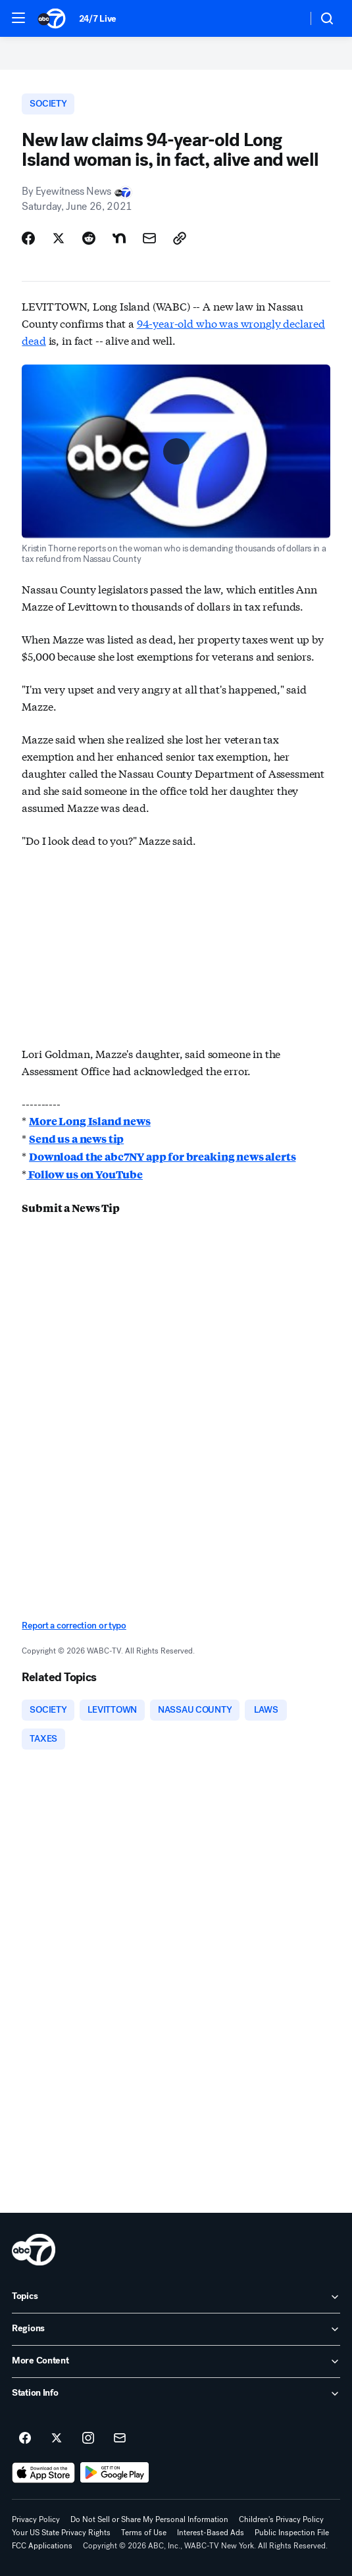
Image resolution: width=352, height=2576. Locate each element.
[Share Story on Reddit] (89, 238)
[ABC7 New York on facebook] (25, 2438)
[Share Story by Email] (149, 238)
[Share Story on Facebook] (28, 238)
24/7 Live (97, 19)
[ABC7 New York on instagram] (88, 2438)
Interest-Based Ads (210, 2533)
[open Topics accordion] (176, 2297)
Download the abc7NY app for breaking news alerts (162, 1156)
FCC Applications (42, 2546)
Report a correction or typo (74, 1625)
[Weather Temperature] (286, 18)
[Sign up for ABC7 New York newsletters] (120, 2438)
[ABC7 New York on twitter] (56, 2438)
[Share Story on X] (58, 238)
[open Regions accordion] (176, 2329)
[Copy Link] (179, 238)
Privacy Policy (36, 2519)
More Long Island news (90, 1120)
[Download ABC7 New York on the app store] (43, 2472)
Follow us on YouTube (84, 1174)
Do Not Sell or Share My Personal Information (149, 2519)
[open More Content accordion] (176, 2361)
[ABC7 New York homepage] (52, 18)
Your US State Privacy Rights (61, 2533)
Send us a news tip (76, 1138)
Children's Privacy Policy (281, 2519)
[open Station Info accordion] (176, 2393)
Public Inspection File (292, 2533)
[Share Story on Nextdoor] (119, 238)
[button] (18, 18)
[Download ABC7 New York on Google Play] (114, 2472)
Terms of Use (143, 2533)
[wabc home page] (33, 2249)
